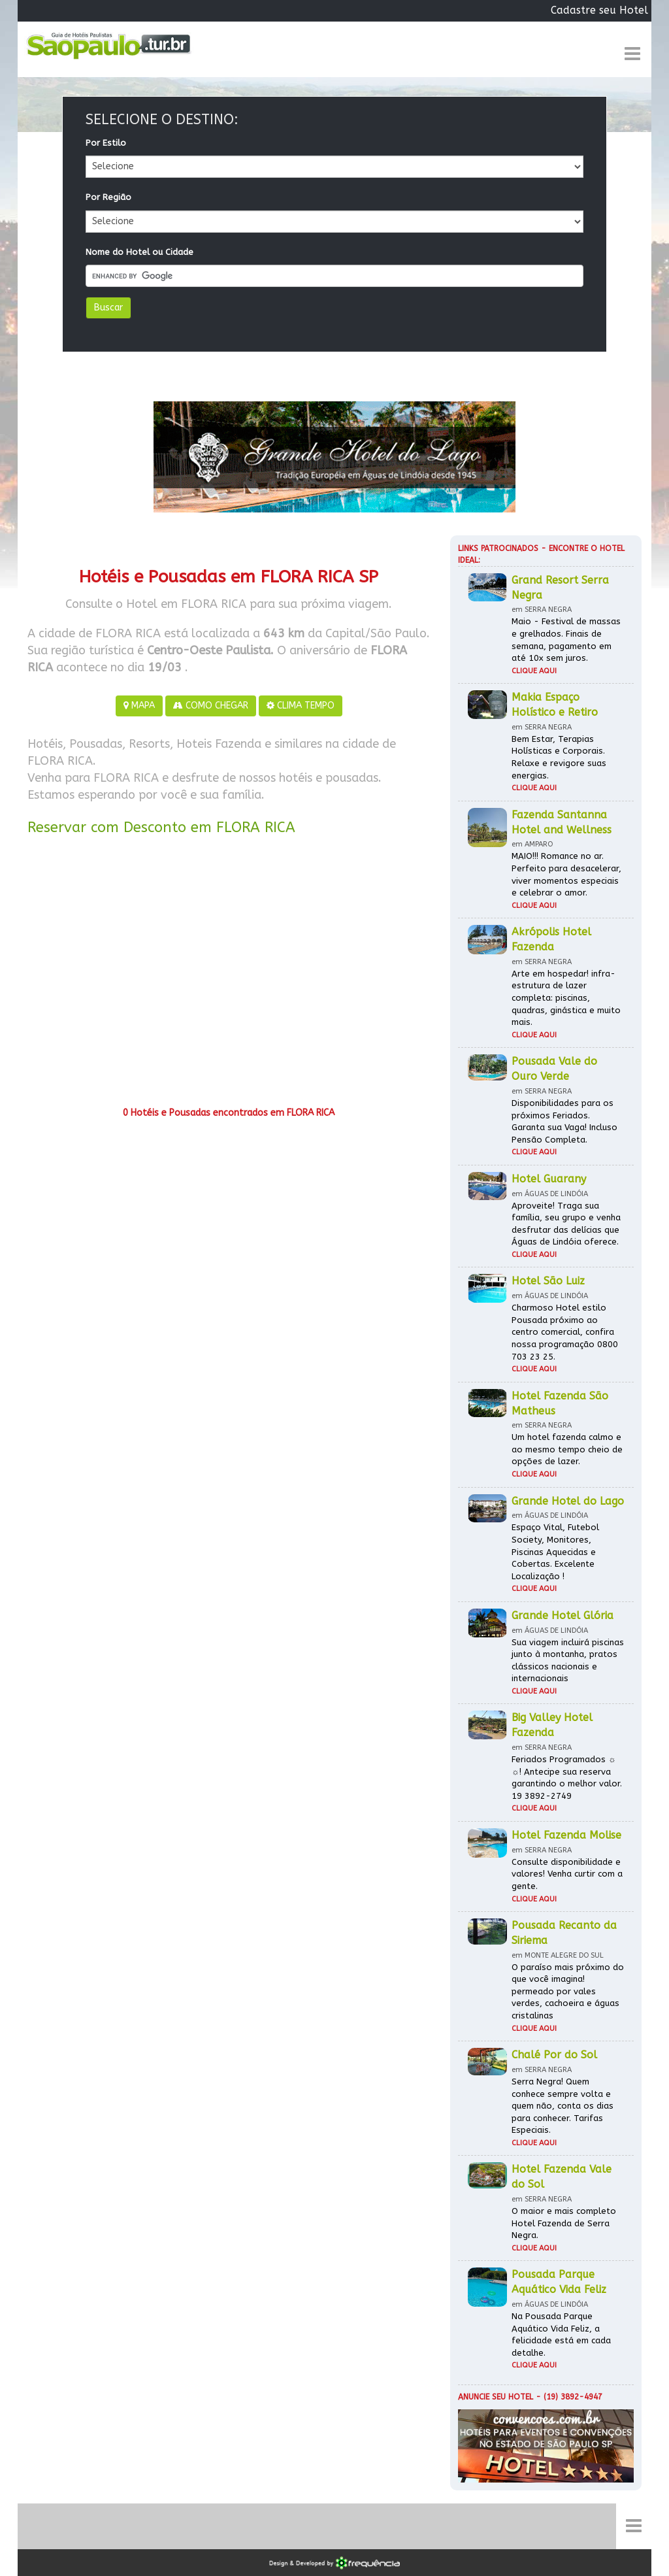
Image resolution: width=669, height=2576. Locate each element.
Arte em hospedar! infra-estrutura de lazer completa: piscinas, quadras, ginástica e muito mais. (566, 998)
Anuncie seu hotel (495, 2396)
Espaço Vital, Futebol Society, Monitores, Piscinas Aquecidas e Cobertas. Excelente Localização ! (555, 1551)
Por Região (108, 197)
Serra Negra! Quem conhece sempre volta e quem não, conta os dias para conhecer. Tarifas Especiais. (562, 2106)
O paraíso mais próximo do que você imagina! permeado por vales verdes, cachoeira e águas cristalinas (568, 1991)
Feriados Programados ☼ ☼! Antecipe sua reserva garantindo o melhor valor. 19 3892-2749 (567, 1777)
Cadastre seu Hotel (599, 10)
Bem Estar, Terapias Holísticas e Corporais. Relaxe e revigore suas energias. (559, 757)
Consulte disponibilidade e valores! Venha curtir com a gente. (567, 1874)
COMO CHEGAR (210, 705)
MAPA (139, 705)
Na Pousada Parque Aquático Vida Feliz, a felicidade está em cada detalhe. (561, 2334)
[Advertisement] (229, 975)
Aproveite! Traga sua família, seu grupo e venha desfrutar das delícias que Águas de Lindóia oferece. (566, 1224)
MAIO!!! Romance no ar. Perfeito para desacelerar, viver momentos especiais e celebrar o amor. (566, 874)
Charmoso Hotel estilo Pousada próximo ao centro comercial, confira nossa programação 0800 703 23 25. (565, 1332)
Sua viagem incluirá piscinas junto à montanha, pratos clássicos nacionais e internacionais (568, 1660)
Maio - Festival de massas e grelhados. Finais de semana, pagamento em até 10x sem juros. (566, 639)
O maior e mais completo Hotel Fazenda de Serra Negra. (564, 2223)
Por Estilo (106, 143)
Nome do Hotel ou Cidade (139, 252)
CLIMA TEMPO (300, 705)
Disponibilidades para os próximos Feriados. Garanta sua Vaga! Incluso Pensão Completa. (564, 1121)
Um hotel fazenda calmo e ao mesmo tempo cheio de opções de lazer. (567, 1449)
